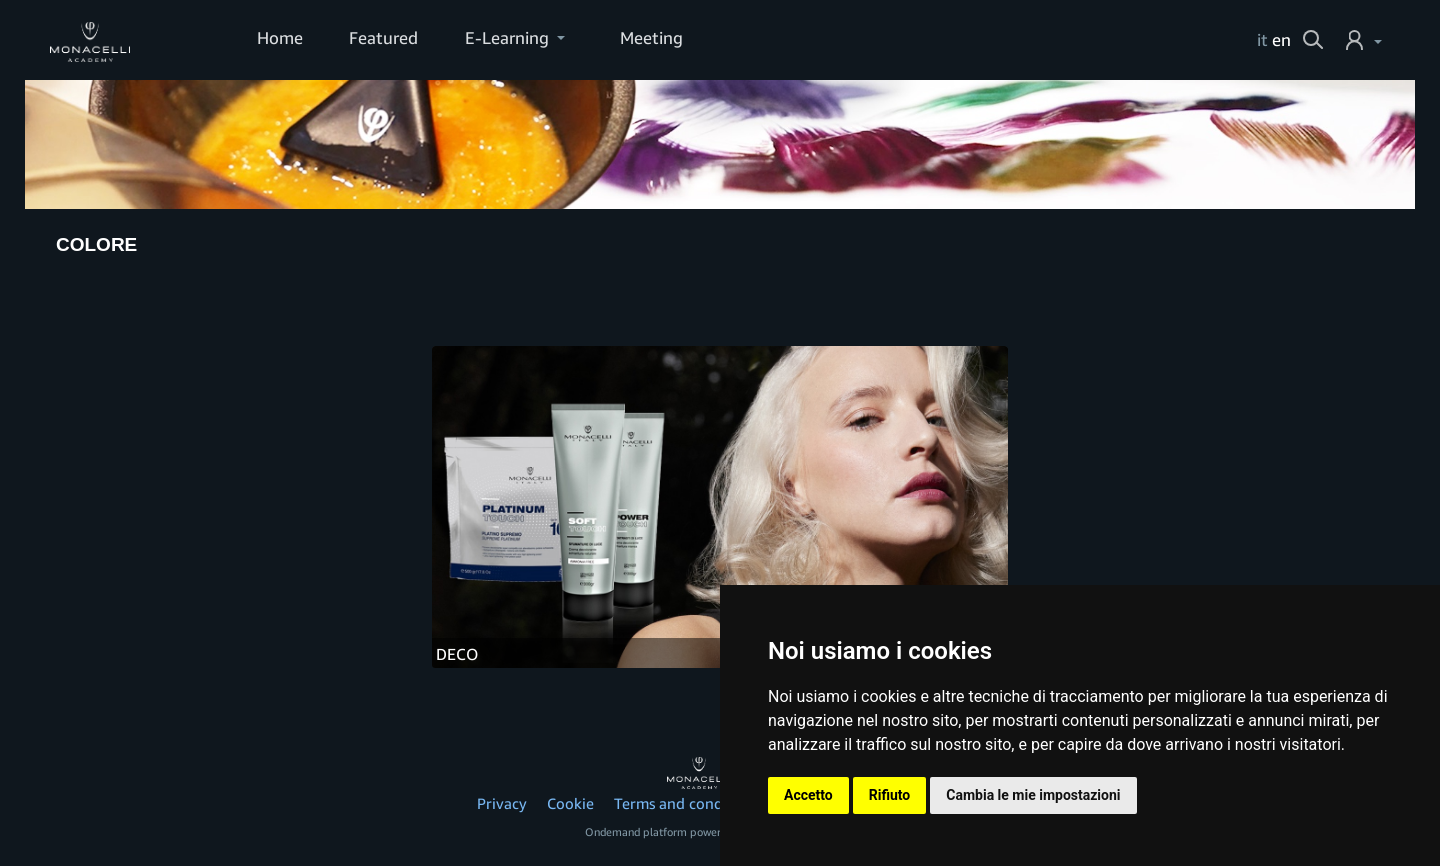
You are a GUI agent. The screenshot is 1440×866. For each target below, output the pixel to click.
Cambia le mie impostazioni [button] (1033, 795)
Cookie (570, 803)
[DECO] (720, 507)
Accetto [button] (808, 795)
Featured (383, 37)
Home (280, 37)
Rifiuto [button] (890, 795)
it (1262, 39)
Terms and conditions (687, 803)
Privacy (502, 803)
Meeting (651, 37)
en (1281, 39)
